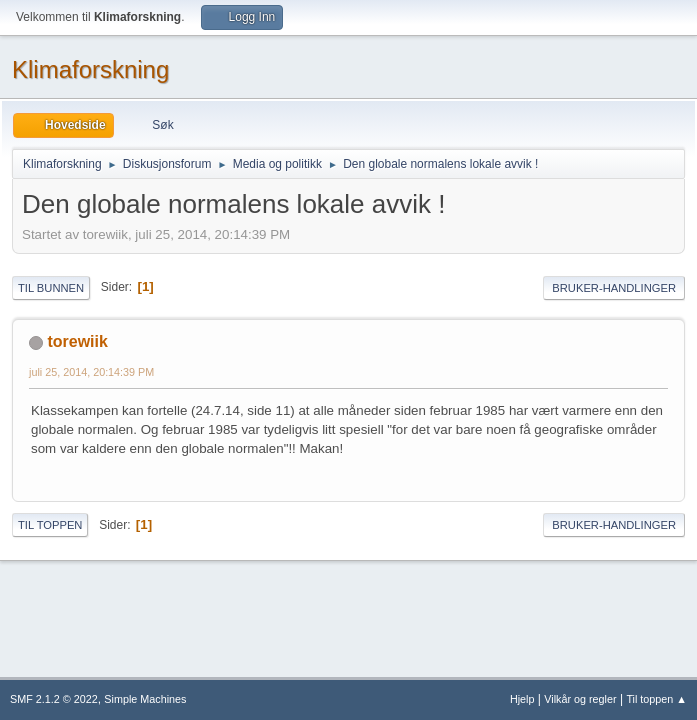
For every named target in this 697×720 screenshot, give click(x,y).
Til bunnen (51, 288)
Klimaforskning (90, 69)
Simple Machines (145, 699)
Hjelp (522, 699)
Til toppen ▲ (656, 699)
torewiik (77, 341)
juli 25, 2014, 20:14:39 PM (91, 372)
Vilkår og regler (580, 699)
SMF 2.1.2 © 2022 (54, 699)
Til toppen (50, 525)
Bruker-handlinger (614, 288)
